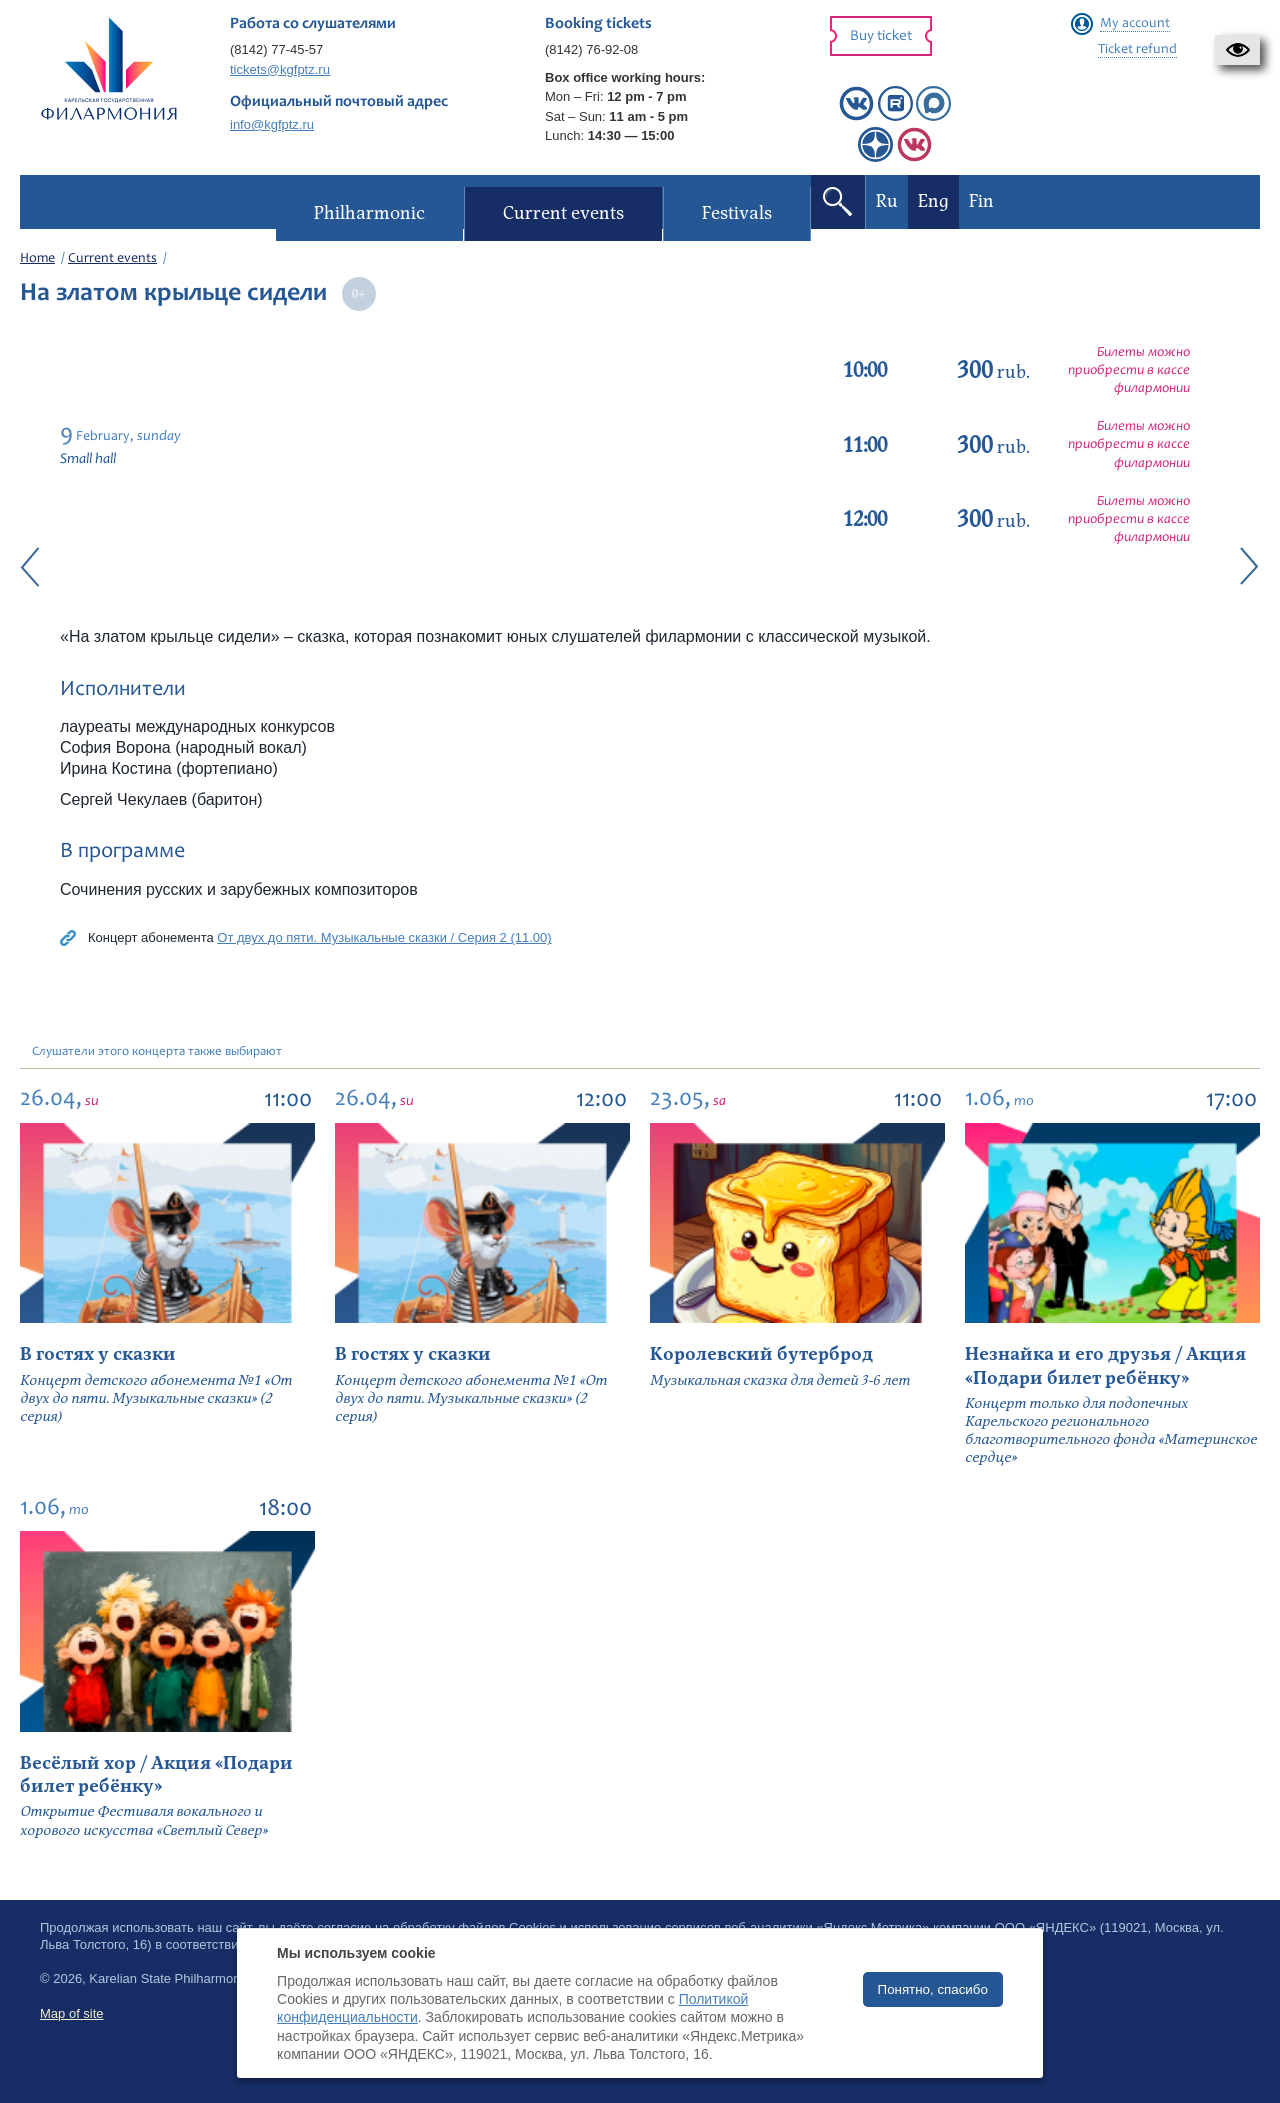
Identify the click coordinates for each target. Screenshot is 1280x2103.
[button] (1237, 50)
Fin (980, 201)
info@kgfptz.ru (272, 124)
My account (1135, 24)
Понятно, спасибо (933, 1989)
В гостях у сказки (98, 1354)
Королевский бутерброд (761, 1354)
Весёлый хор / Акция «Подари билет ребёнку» (156, 1775)
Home (37, 259)
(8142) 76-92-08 (591, 49)
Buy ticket (881, 36)
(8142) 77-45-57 (276, 49)
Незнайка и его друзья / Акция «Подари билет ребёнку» (1105, 1366)
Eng (932, 201)
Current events (112, 259)
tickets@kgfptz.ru (280, 69)
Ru (886, 201)
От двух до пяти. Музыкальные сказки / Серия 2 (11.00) (384, 937)
